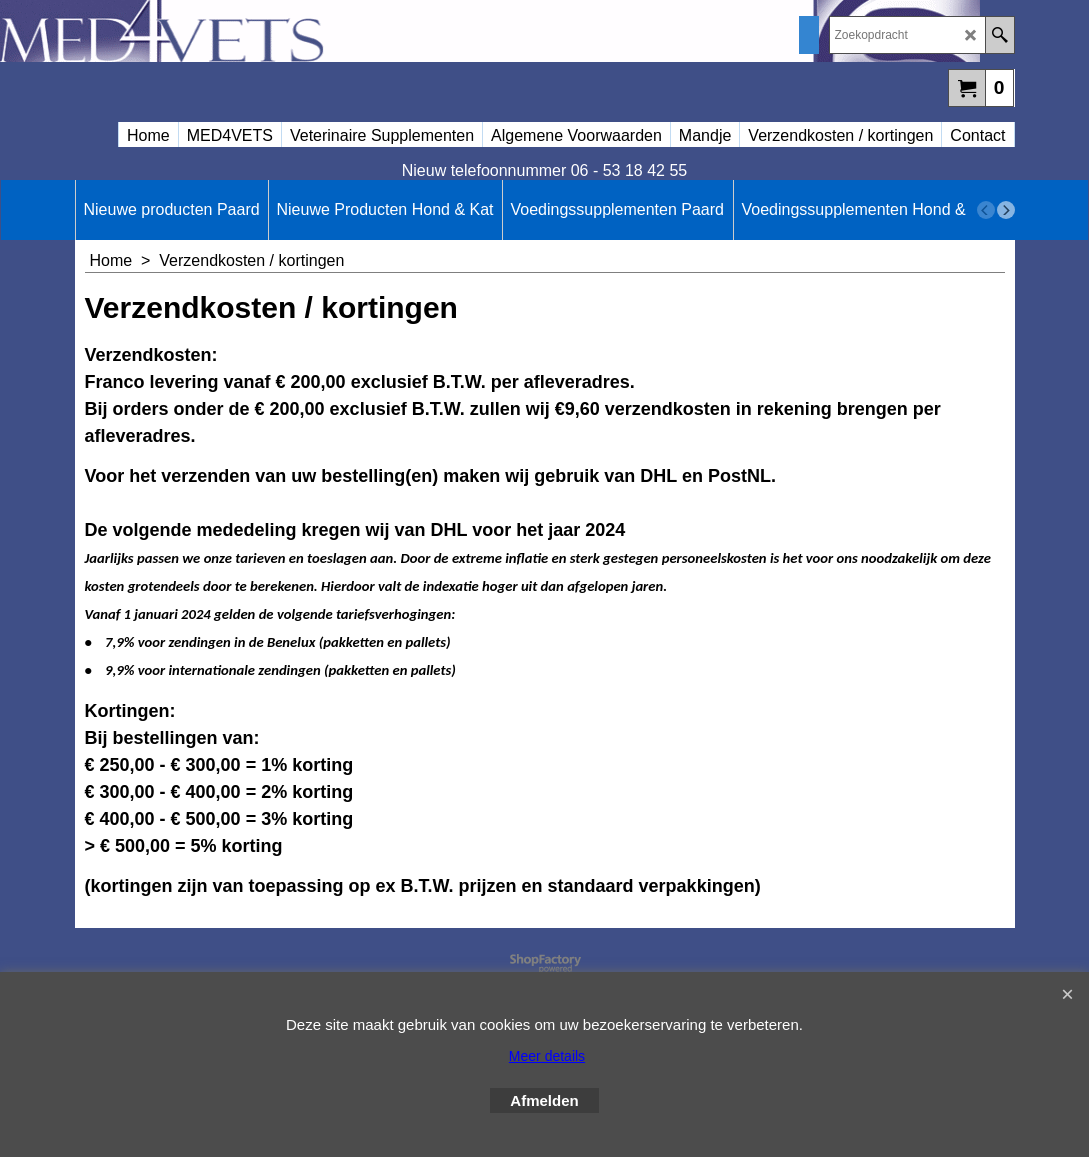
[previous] (986, 210)
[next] (1006, 210)
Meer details (547, 1056)
